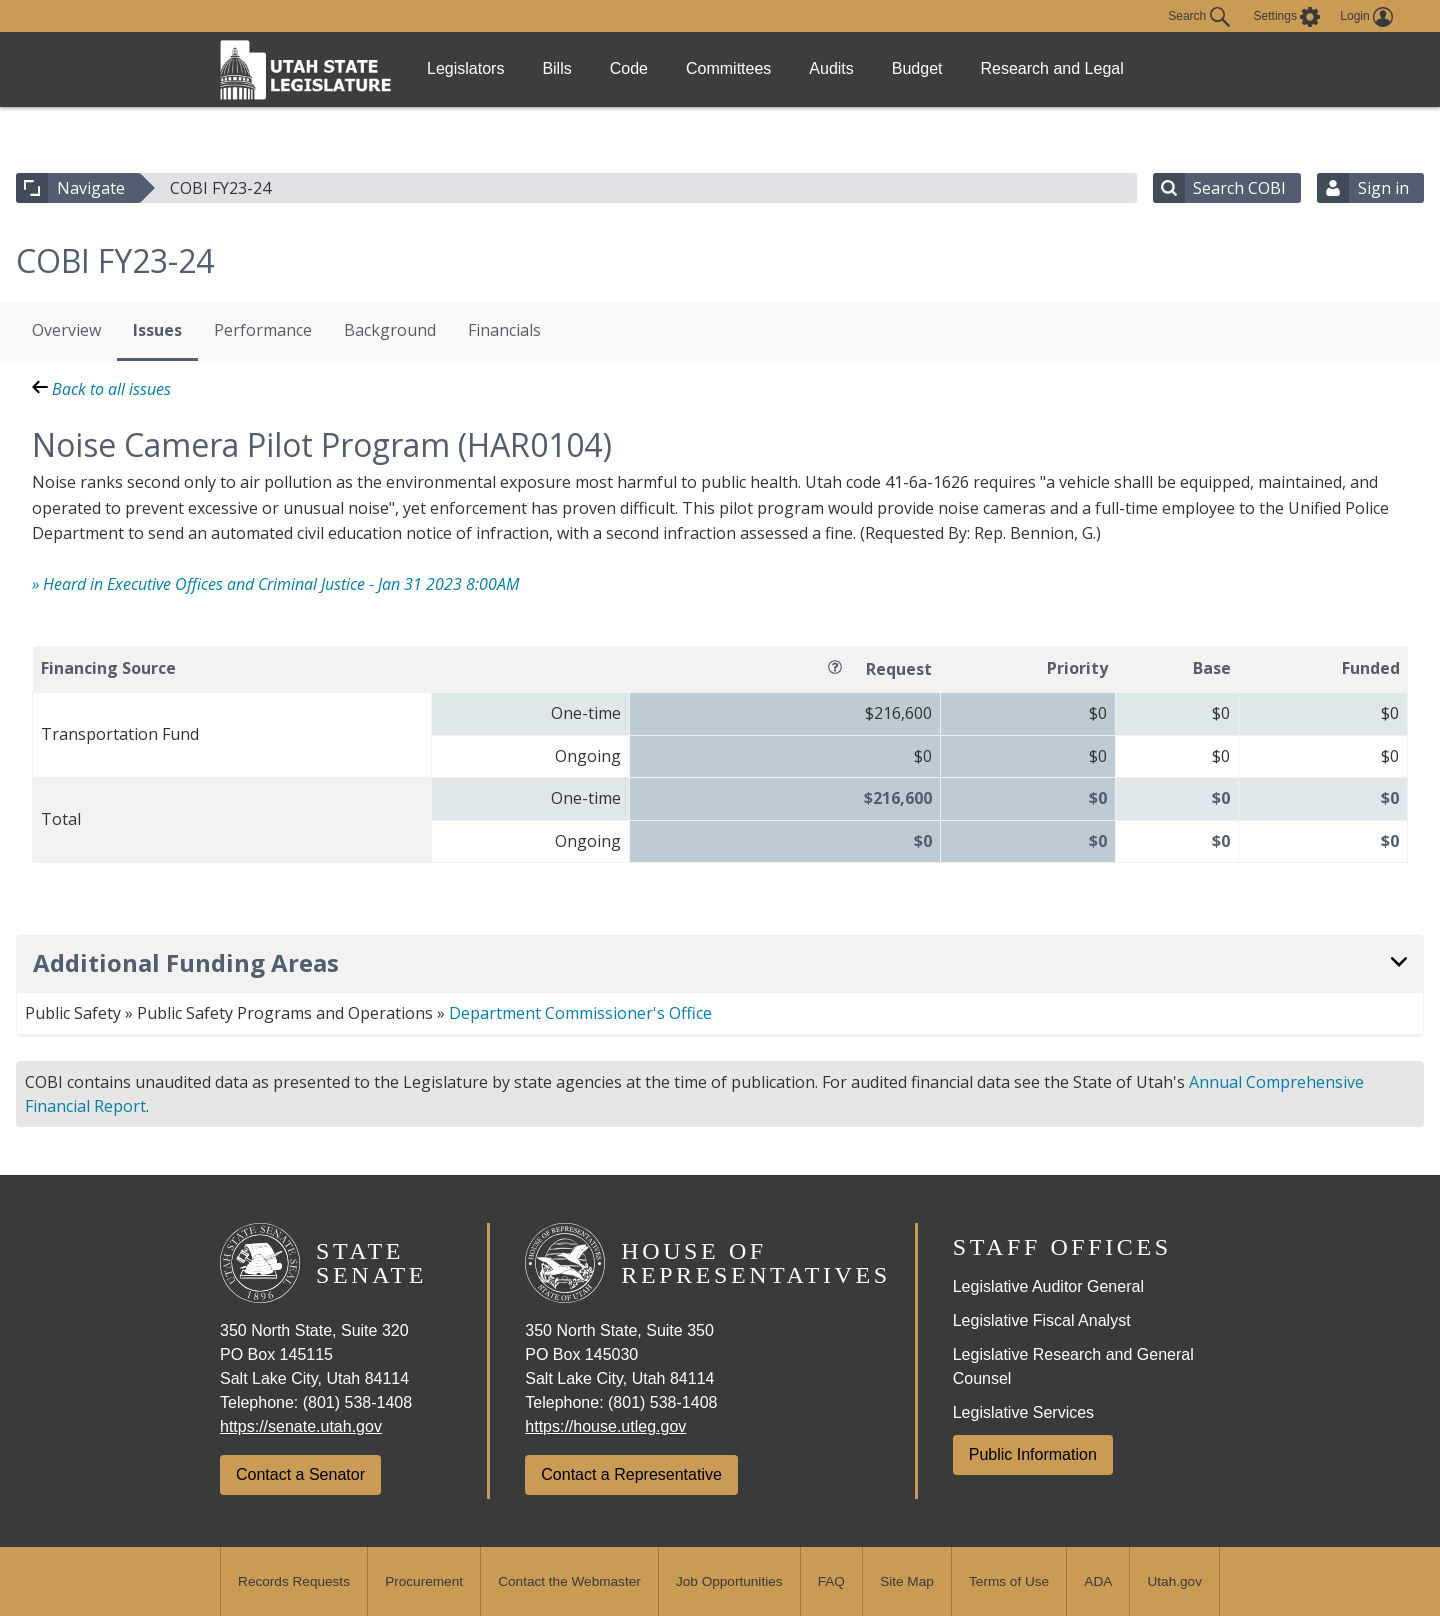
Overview (66, 330)
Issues (157, 330)
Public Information (1033, 1454)
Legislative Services (1023, 1412)
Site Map (907, 1581)
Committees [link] (770, 68)
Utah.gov (1175, 1581)
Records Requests (294, 1581)
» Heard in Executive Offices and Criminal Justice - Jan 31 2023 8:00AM (275, 584)
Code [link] (659, 68)
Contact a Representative (631, 1474)
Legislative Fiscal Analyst (1042, 1320)
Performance (263, 330)
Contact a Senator (300, 1474)
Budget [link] (983, 68)
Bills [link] (574, 68)
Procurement (424, 1581)
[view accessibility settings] (1287, 17)
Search (1198, 17)
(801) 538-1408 (357, 1402)
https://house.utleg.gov (605, 1426)
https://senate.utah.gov (301, 1426)
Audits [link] (885, 68)
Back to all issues (101, 389)
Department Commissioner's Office (580, 1013)
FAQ (831, 1581)
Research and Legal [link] (1127, 68)
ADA (1098, 1581)
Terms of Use (1009, 1581)
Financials (504, 330)
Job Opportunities (729, 1581)
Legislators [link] (471, 68)
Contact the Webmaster (569, 1581)
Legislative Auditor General (1048, 1286)
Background (390, 330)
